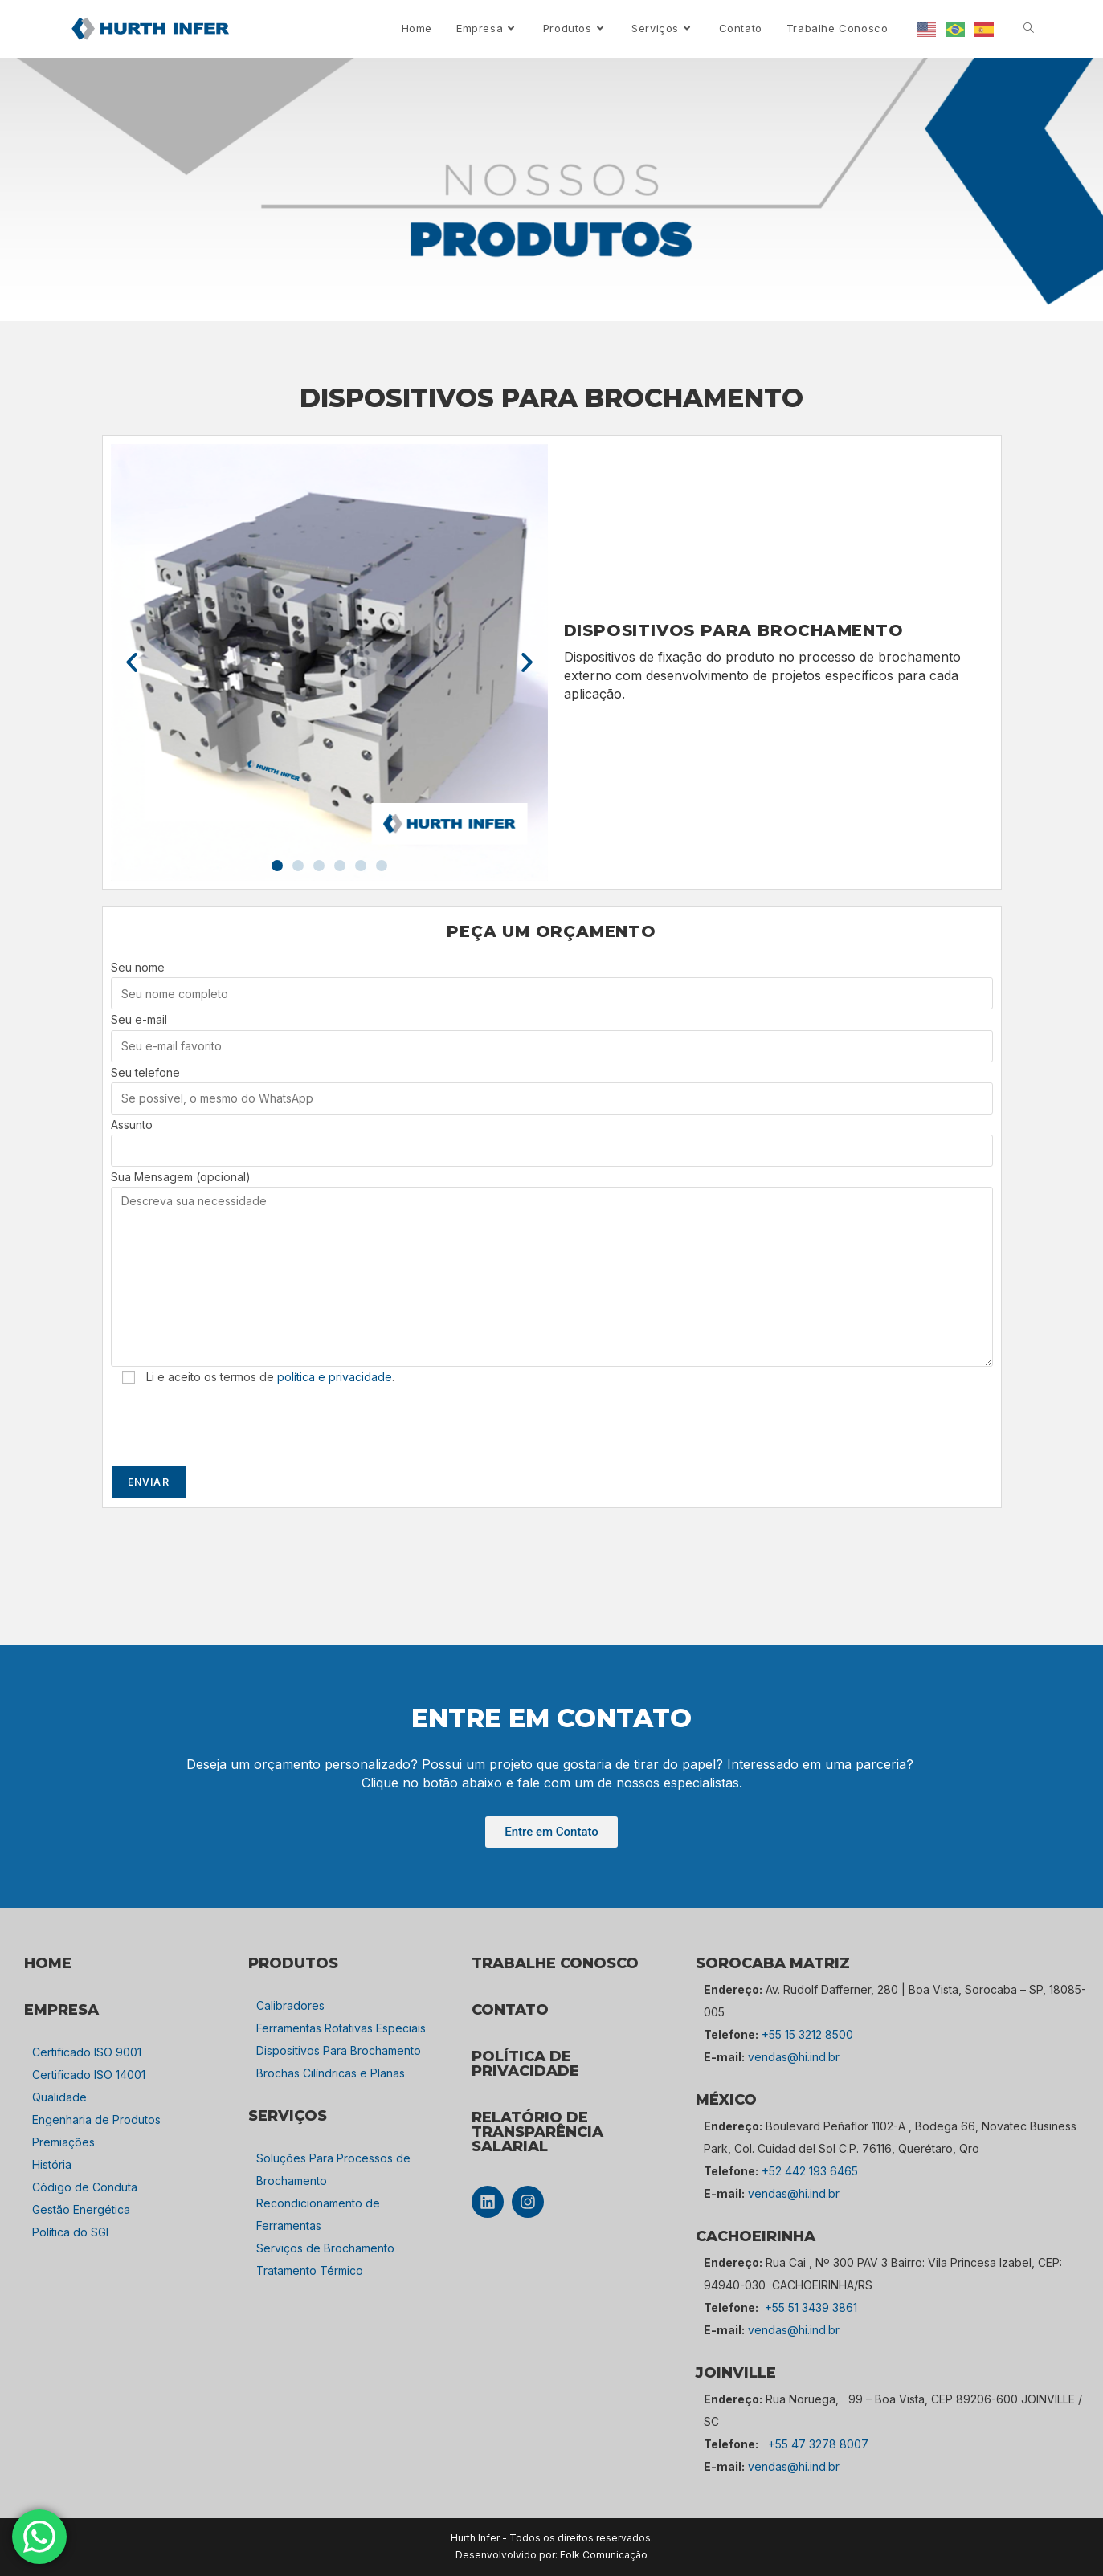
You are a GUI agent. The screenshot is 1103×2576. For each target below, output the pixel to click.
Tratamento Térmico (309, 2270)
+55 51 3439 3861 (811, 2307)
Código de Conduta (84, 2187)
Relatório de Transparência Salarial (537, 2132)
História (51, 2164)
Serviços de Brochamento (325, 2248)
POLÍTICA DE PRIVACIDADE (525, 2064)
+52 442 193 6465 (810, 2171)
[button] (132, 662)
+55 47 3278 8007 (818, 2444)
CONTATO (510, 2010)
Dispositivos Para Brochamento (338, 2050)
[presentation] (233, 1426)
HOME (47, 1963)
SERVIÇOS (287, 2116)
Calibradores (290, 2005)
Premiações (63, 2142)
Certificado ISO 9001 (86, 2052)
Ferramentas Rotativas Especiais (341, 2028)
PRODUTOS (293, 1963)
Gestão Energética (81, 2209)
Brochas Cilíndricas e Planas (330, 2073)
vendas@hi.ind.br (794, 2057)
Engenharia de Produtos (96, 2119)
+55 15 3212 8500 (807, 2034)
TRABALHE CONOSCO (555, 1963)
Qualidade (59, 2097)
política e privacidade (334, 1377)
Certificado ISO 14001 (88, 2074)
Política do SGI (70, 2232)
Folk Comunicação (604, 2555)
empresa (61, 2010)
